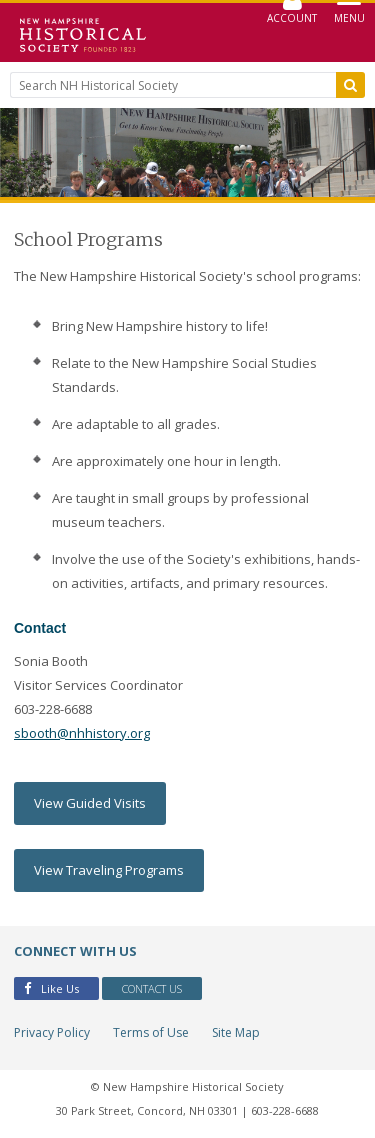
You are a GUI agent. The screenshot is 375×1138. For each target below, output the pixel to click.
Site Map (236, 1032)
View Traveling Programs (109, 870)
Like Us (51, 988)
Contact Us (152, 988)
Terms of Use (151, 1032)
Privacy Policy (52, 1032)
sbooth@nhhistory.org (82, 733)
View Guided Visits (90, 803)
